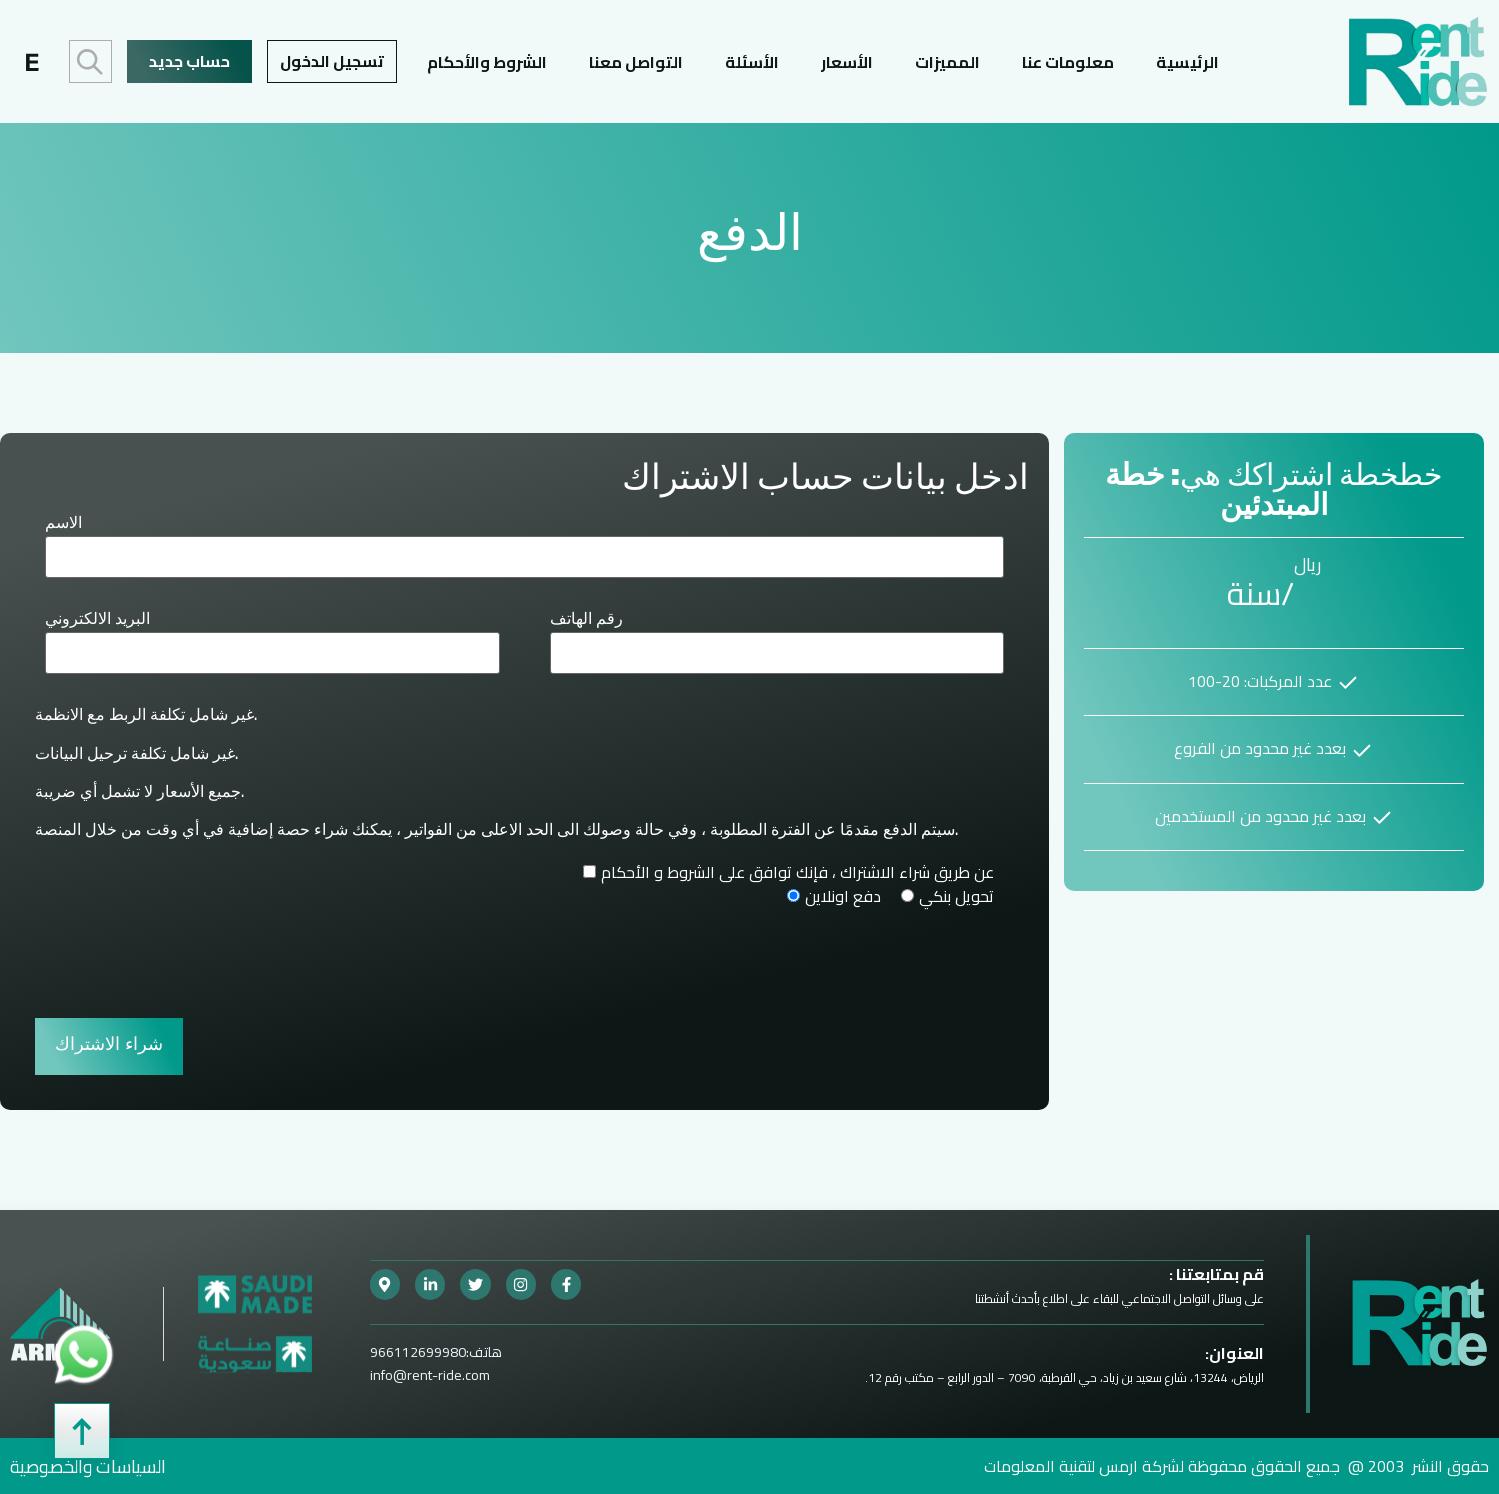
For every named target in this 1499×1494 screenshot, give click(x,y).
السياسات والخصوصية (88, 1465)
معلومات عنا (1068, 61)
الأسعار (847, 61)
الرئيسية (1187, 61)
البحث (90, 61)
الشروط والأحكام (487, 61)
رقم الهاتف (586, 620)
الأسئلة (752, 61)
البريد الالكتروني (97, 620)
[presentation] (187, 959)
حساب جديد (189, 61)
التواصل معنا (636, 61)
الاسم (63, 524)
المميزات (947, 61)
